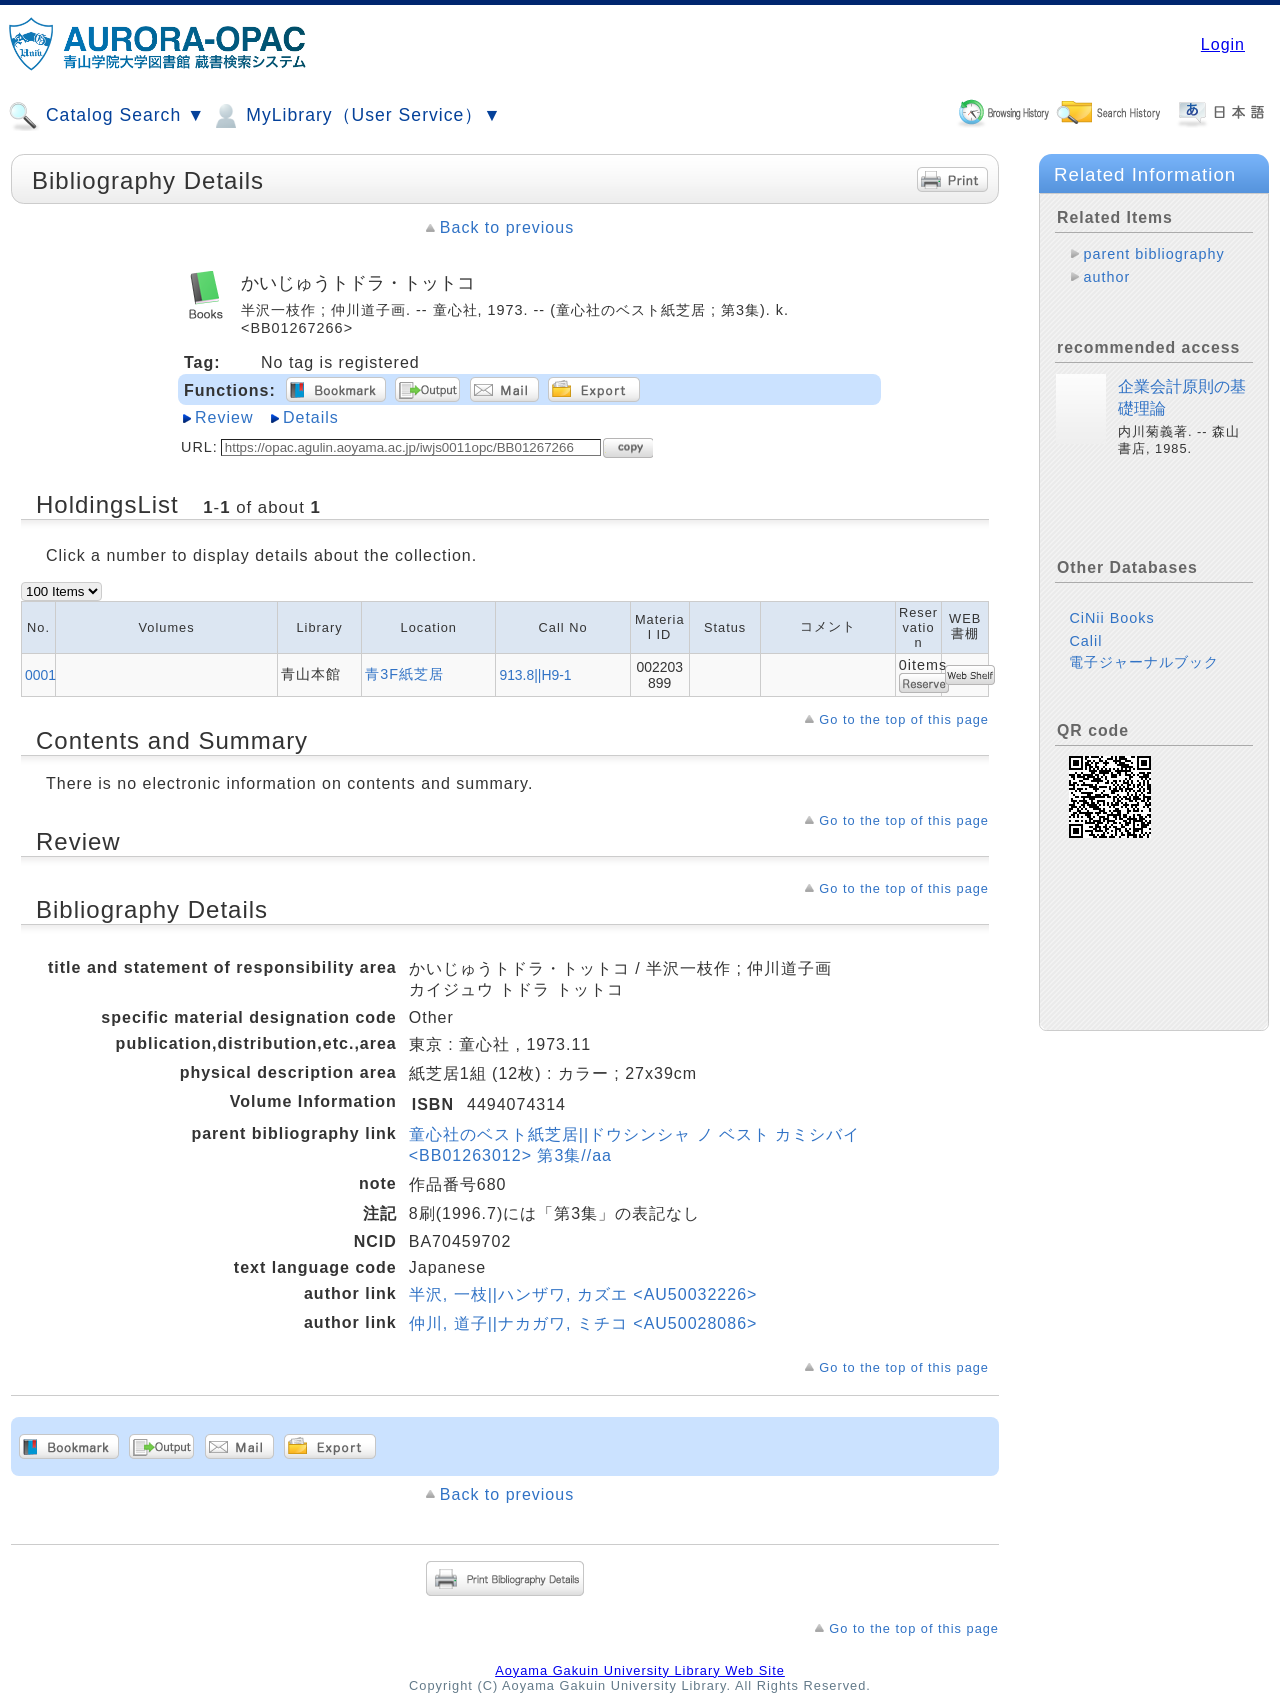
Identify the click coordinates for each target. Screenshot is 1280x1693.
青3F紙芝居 (404, 674)
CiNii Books (1111, 618)
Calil (1085, 641)
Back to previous (507, 227)
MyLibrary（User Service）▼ (355, 116)
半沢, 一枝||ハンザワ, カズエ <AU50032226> (583, 1294)
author (1106, 277)
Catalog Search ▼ (106, 116)
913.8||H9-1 (535, 675)
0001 (40, 675)
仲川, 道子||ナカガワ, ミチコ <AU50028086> (583, 1323)
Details (311, 417)
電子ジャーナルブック (1144, 662)
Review (224, 417)
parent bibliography (1153, 254)
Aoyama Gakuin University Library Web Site (640, 1670)
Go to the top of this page (904, 719)
